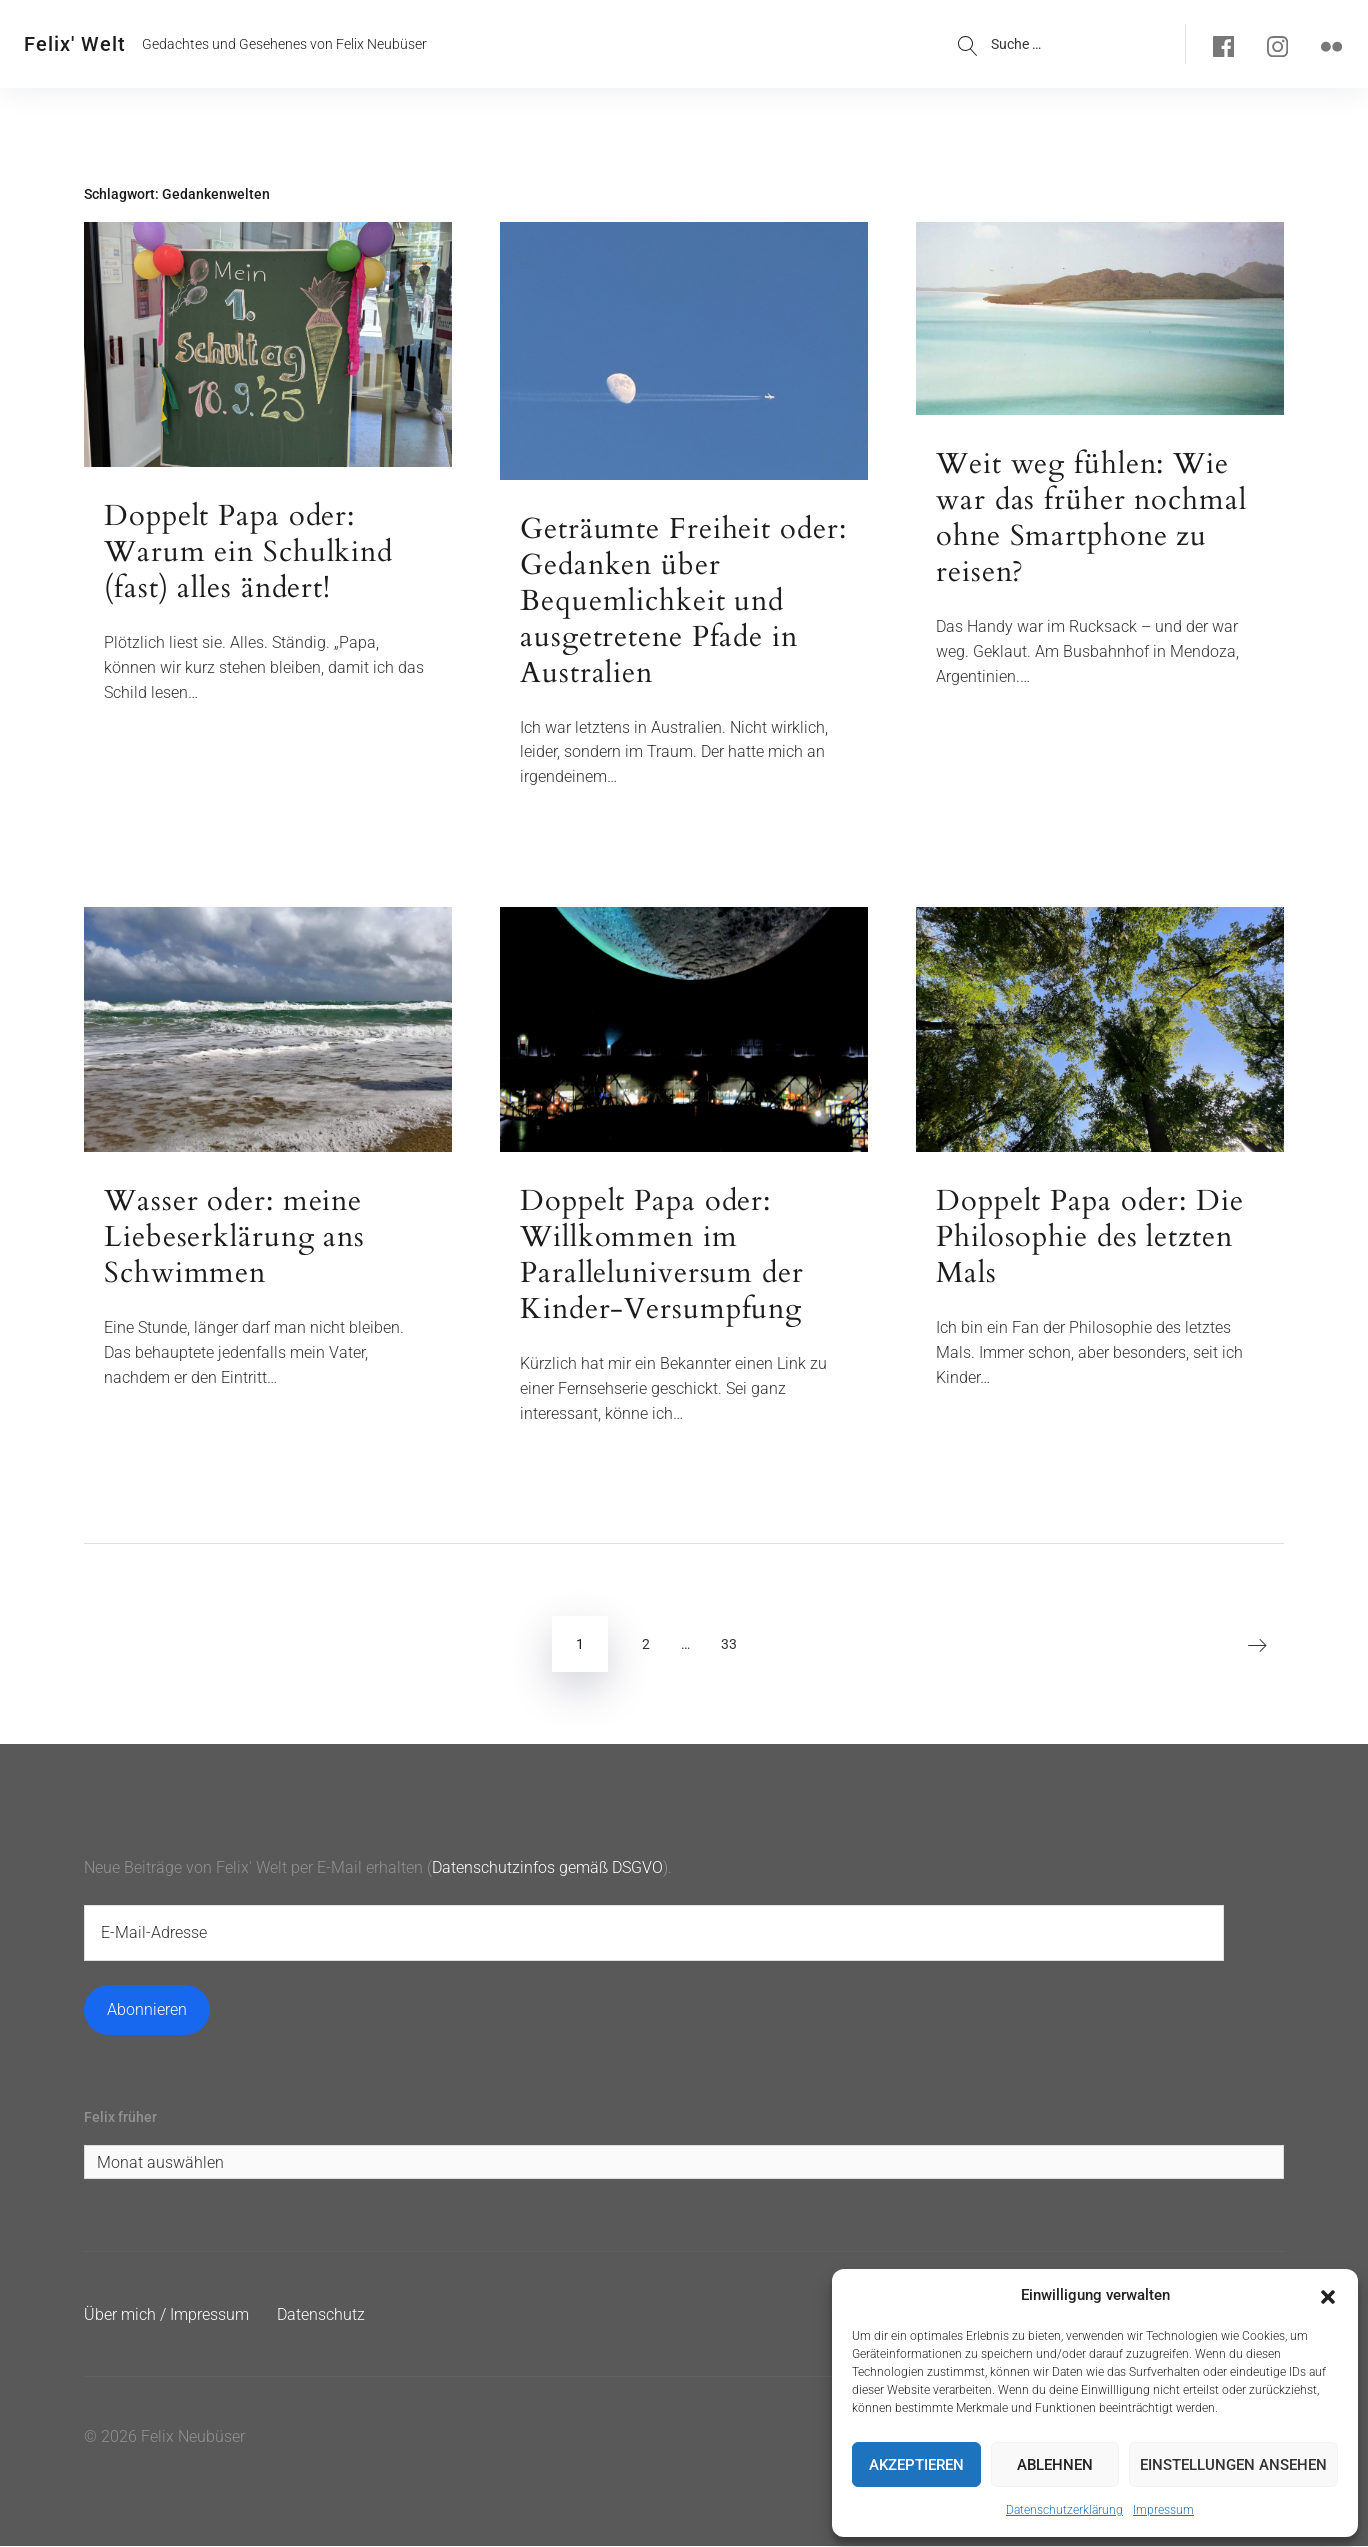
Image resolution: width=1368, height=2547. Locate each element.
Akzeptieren (916, 2465)
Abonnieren (147, 2010)
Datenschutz (321, 2316)
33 (729, 1645)
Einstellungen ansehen (1233, 2465)
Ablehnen (1055, 2465)
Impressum (1163, 2510)
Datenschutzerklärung (1064, 2510)
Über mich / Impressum (166, 2316)
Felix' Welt (75, 44)
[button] (1328, 2295)
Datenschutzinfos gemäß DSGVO (547, 1868)
